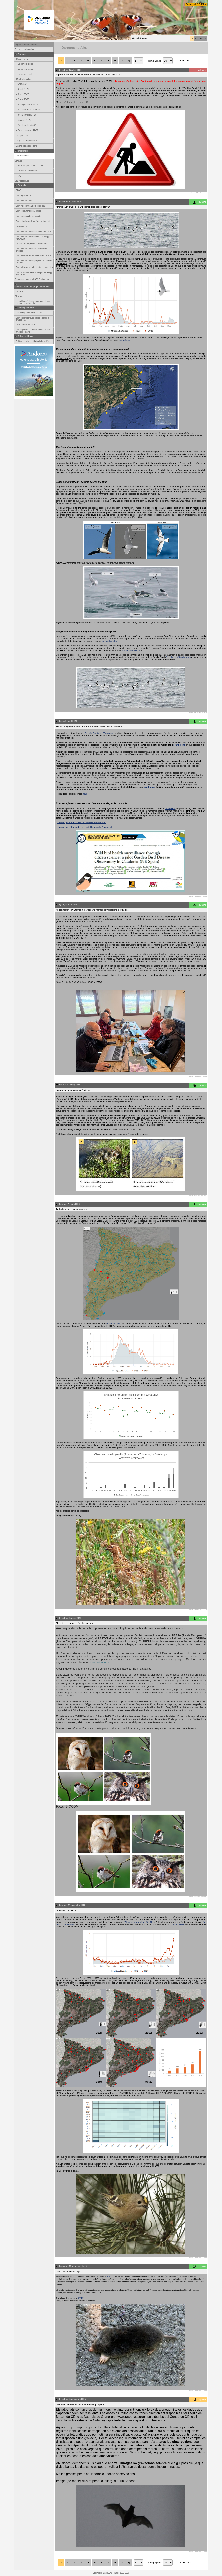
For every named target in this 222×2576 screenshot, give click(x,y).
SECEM (81, 2298)
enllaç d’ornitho (109, 641)
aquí (85, 794)
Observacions (21, 59)
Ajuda (18, 161)
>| (128, 60)
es (196, 38)
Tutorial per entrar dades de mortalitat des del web (81, 822)
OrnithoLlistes (113, 1323)
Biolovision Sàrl (100, 2573)
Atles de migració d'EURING (139, 1922)
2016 (108, 2276)
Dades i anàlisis (22, 79)
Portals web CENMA (195, 4)
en (201, 38)
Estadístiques (21, 181)
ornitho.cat (170, 808)
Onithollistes (125, 340)
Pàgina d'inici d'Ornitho (26, 45)
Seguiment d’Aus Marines (178, 657)
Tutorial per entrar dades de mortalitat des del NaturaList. (84, 827)
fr (205, 38)
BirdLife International (131, 650)
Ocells (18, 296)
